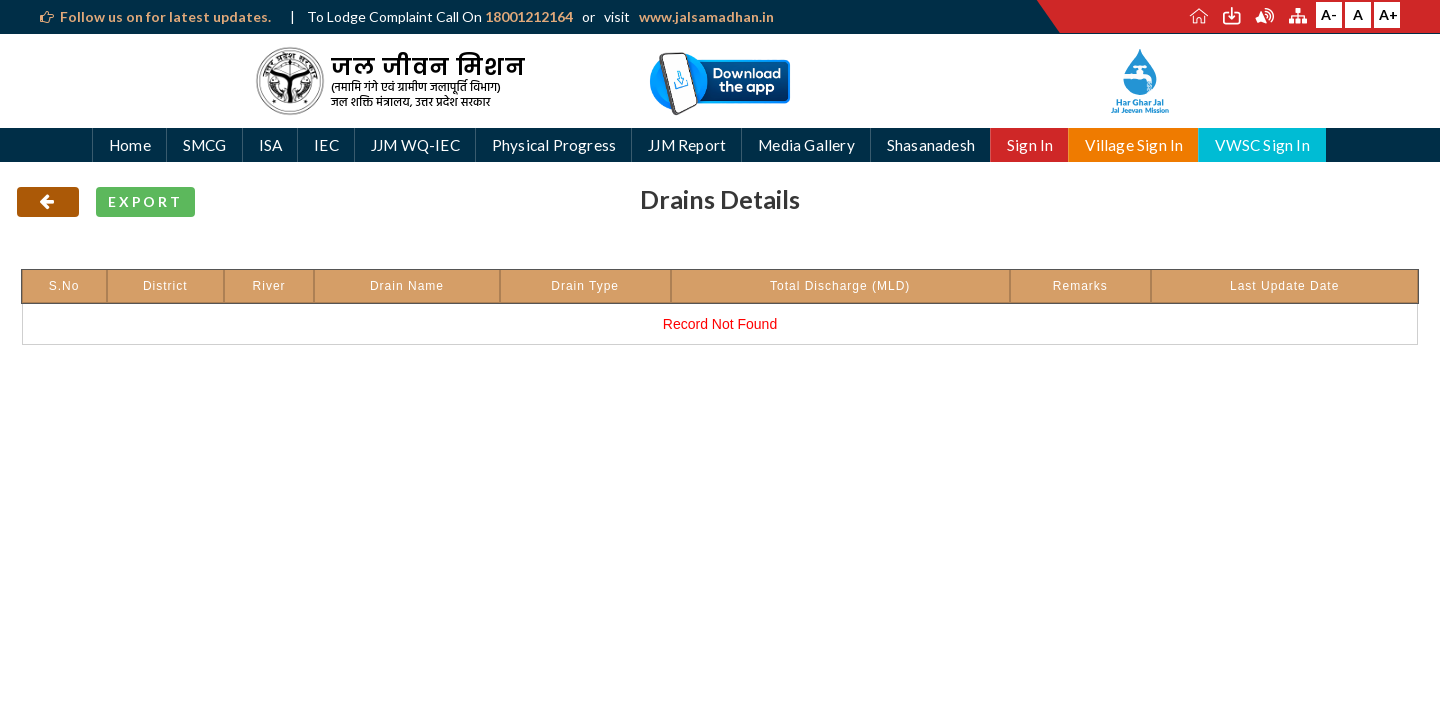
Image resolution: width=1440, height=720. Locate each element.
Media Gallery (806, 145)
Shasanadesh (931, 145)
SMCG (205, 145)
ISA (271, 145)
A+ (1388, 14)
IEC (326, 145)
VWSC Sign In (1262, 145)
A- (1329, 14)
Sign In (1030, 145)
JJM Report (687, 145)
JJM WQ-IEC (415, 145)
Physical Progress (554, 145)
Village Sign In (1134, 145)
